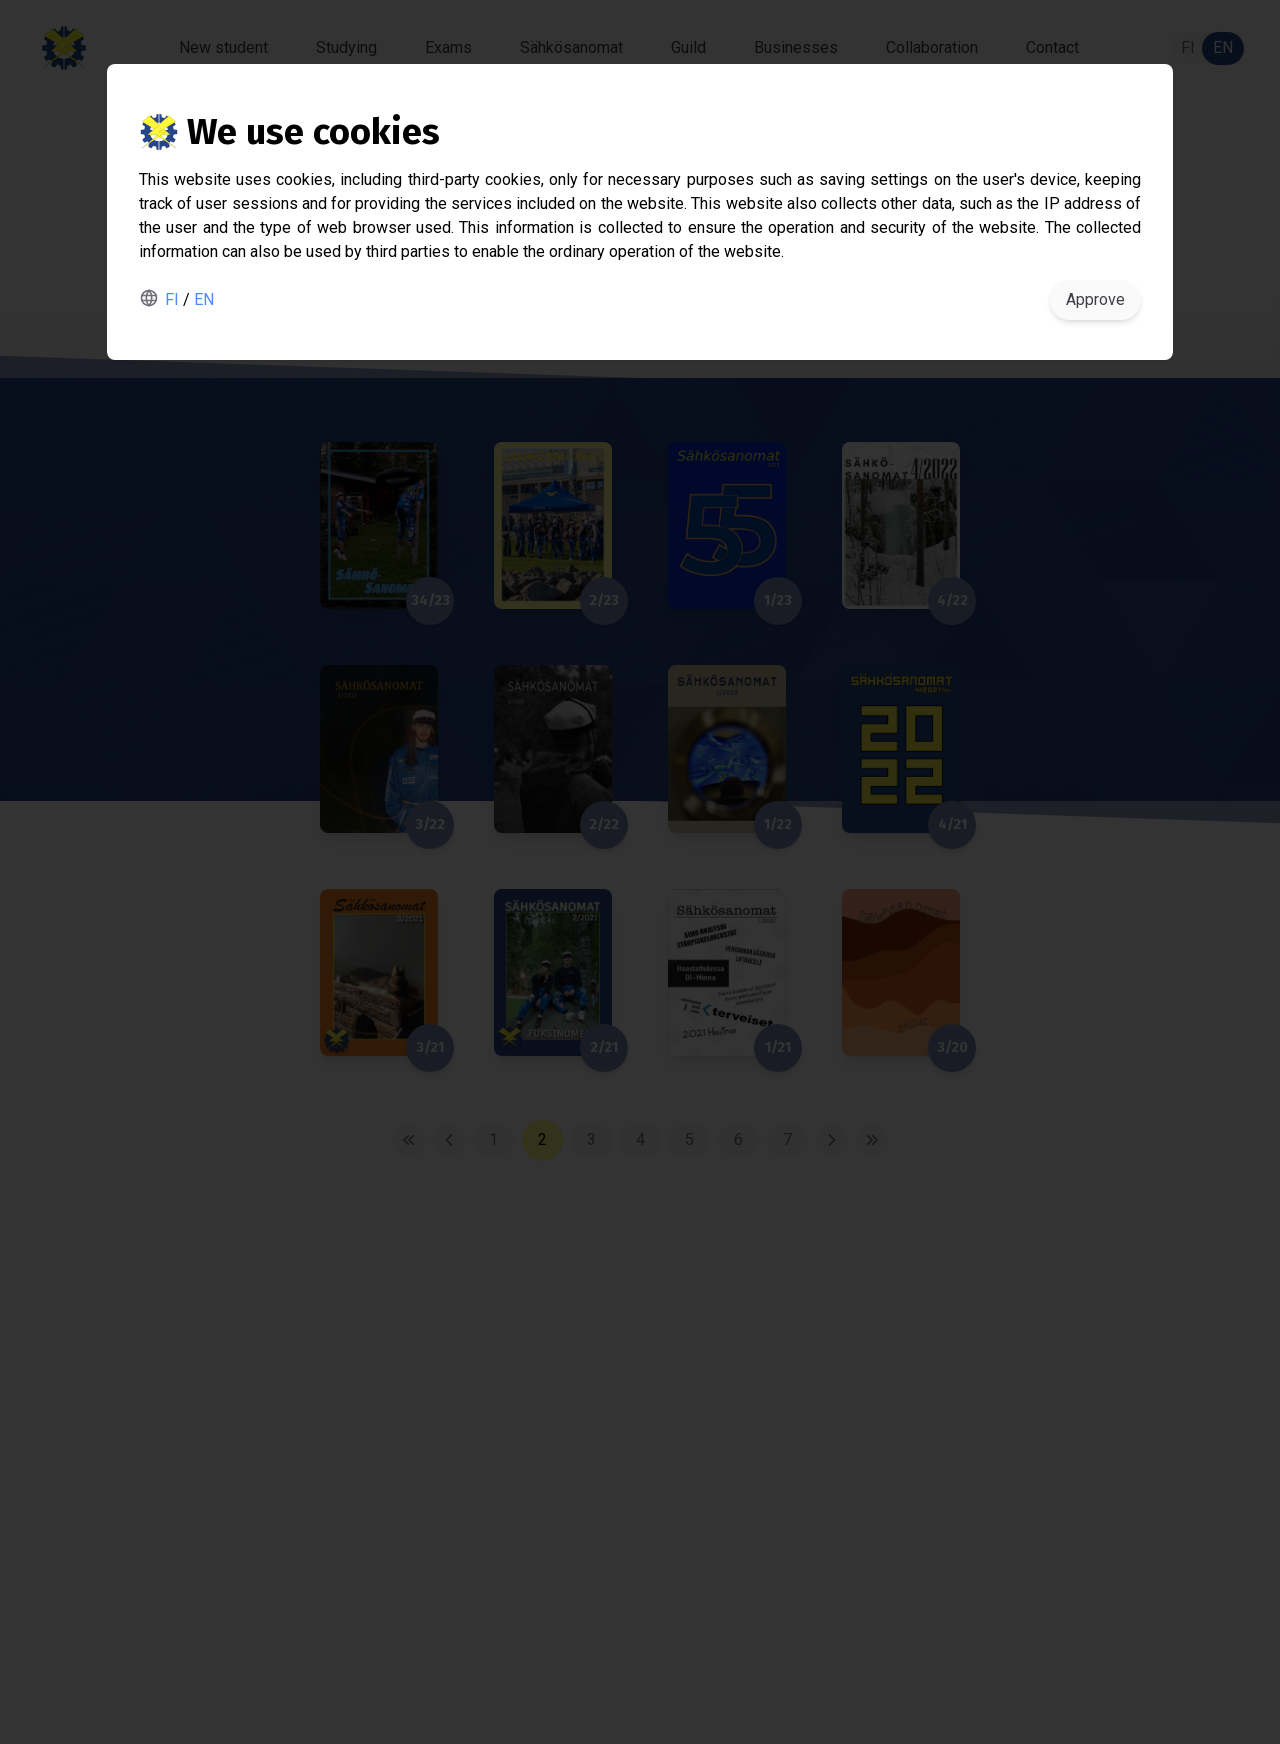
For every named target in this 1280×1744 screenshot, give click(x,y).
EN (204, 299)
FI (172, 299)
